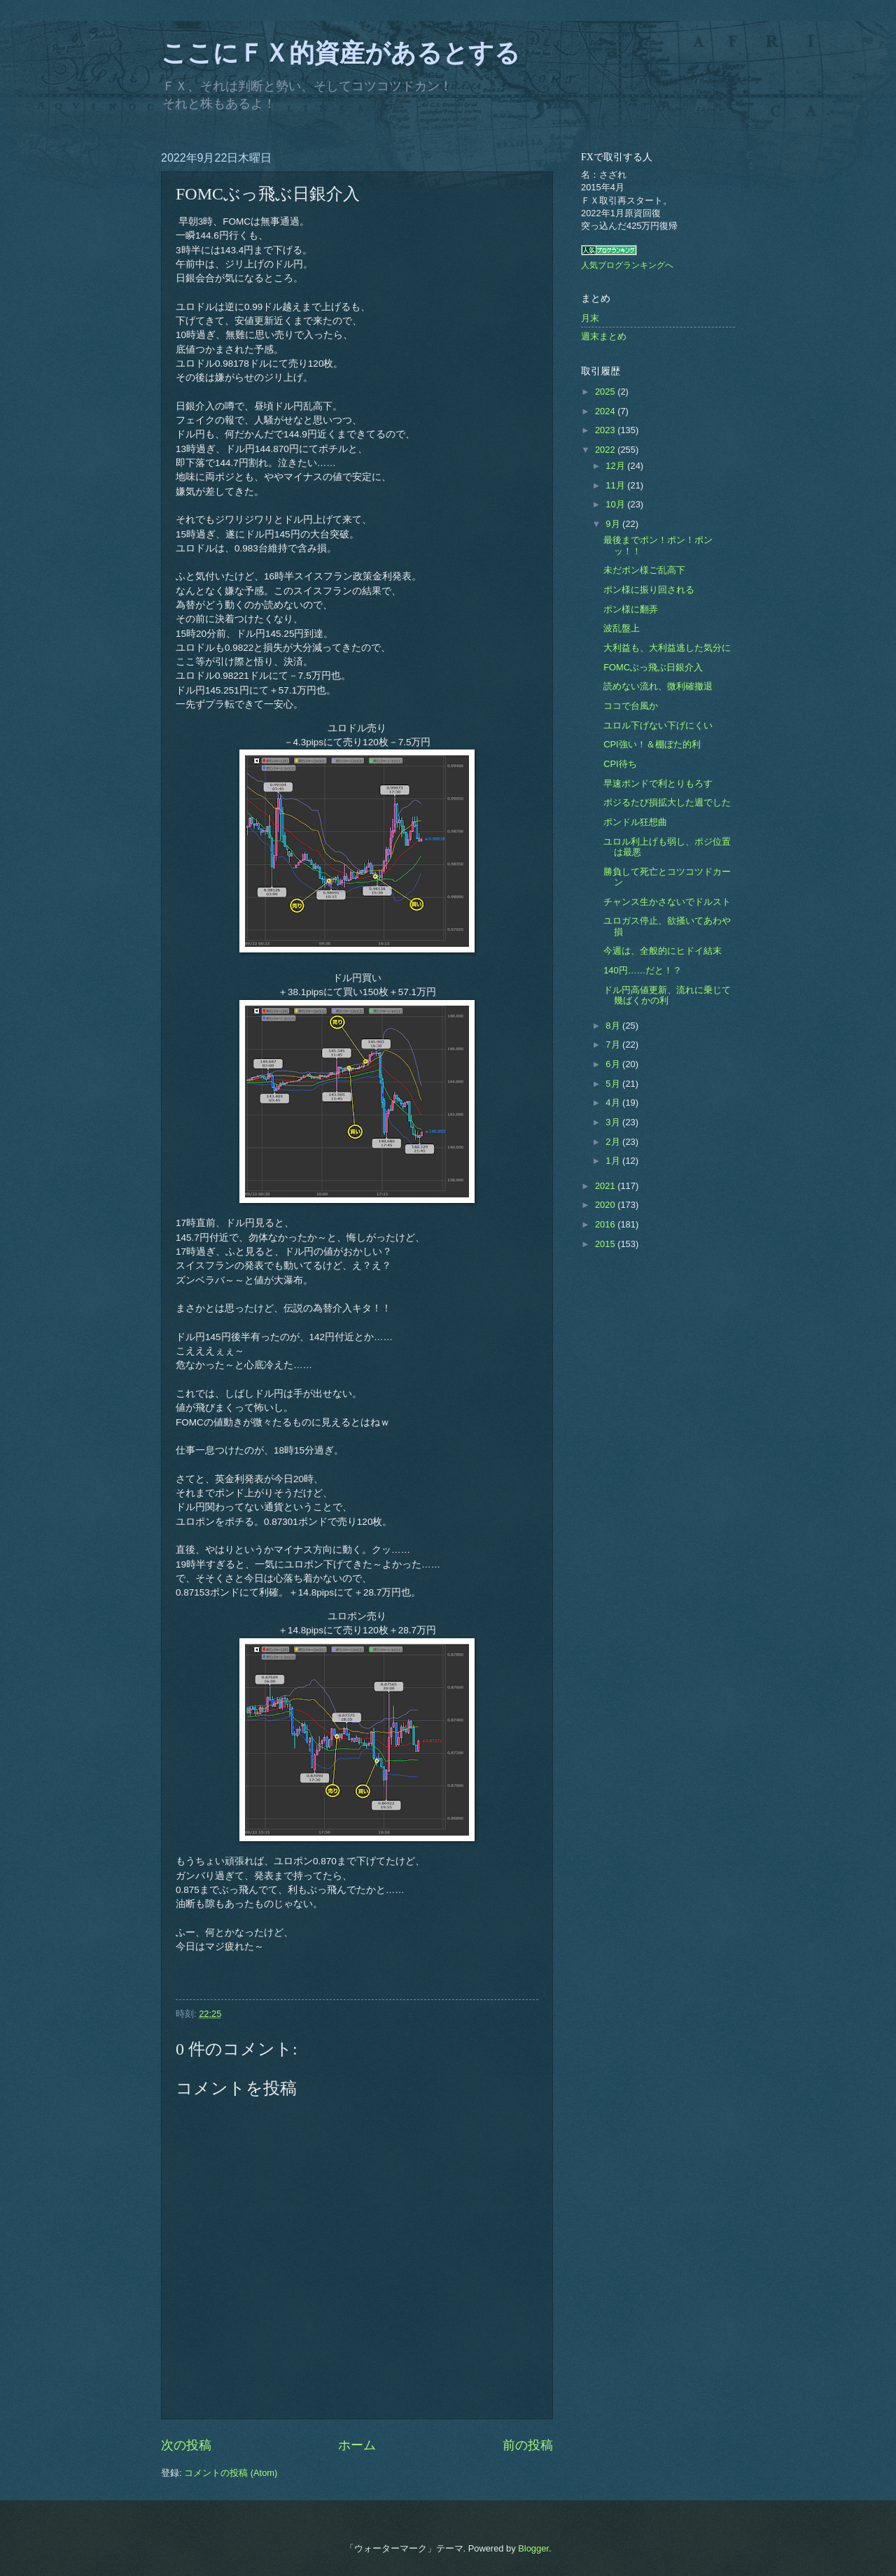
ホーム (357, 2445)
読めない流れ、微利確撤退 (658, 686)
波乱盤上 (621, 628)
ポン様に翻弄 (630, 609)
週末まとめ (603, 336)
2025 (606, 391)
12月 (616, 465)
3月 (614, 1122)
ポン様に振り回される (648, 589)
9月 (614, 524)
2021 (606, 1186)
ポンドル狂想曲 (635, 822)
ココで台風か (630, 706)
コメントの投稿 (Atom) (230, 2473)
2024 (606, 411)
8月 (614, 1025)
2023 (606, 430)
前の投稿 (528, 2445)
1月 (614, 1160)
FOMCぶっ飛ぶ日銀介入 (653, 667)
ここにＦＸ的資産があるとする (340, 53)
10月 (616, 504)
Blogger (533, 2548)
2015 (606, 1244)
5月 (614, 1083)
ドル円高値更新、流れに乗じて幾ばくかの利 (667, 995)
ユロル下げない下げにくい (658, 725)
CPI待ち (619, 764)
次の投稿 (186, 2445)
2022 (606, 449)
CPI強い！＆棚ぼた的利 (651, 744)
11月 (616, 485)
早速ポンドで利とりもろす (658, 783)
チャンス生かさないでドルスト (667, 901)
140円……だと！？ (642, 970)
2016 (606, 1224)
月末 (590, 318)
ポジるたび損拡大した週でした (667, 802)
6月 (614, 1064)
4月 (614, 1102)
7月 (614, 1044)
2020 (606, 1204)
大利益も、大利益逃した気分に (667, 647)
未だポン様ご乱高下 (644, 570)
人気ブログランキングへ (627, 265)
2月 (614, 1141)
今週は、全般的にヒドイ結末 (662, 950)
